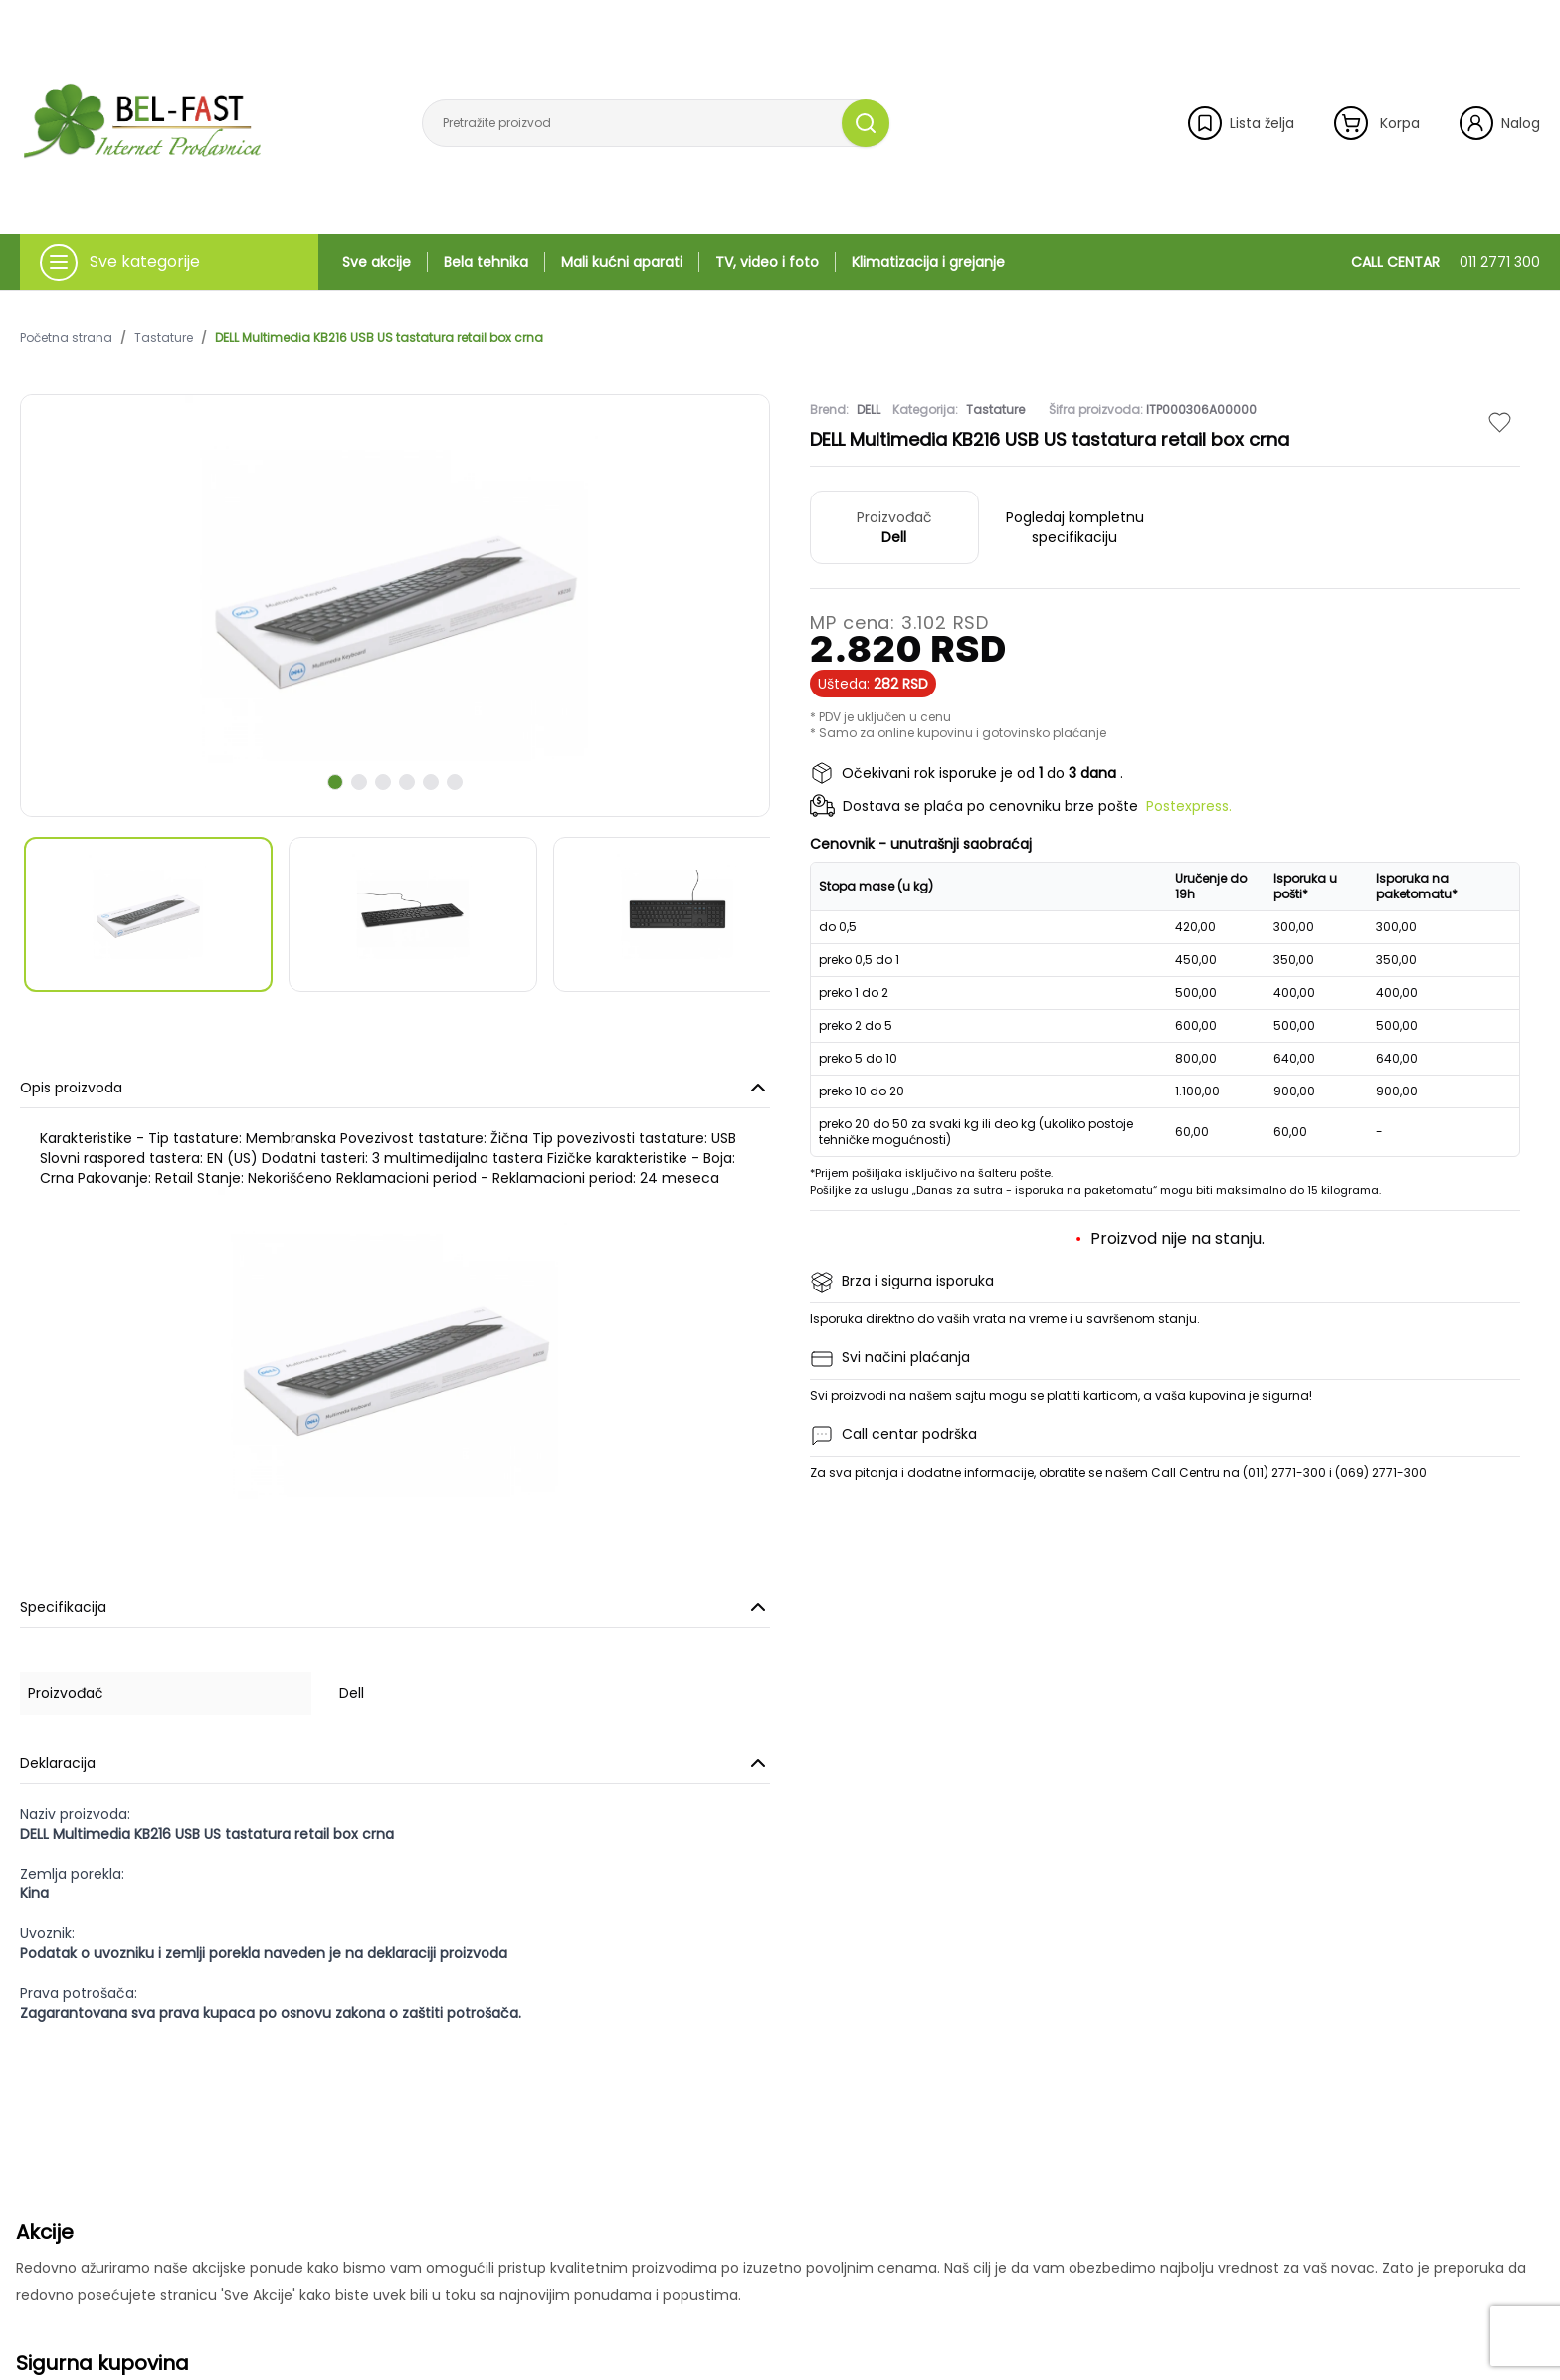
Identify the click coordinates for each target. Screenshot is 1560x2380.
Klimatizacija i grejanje (928, 262)
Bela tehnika (486, 262)
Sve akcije (376, 262)
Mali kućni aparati (621, 262)
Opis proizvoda (395, 1087)
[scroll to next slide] (335, 782)
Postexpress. (1189, 806)
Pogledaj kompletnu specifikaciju (1075, 527)
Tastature (163, 338)
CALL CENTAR (1445, 262)
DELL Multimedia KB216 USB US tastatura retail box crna (379, 338)
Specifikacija (395, 1607)
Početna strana (66, 338)
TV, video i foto (767, 262)
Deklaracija (395, 1763)
